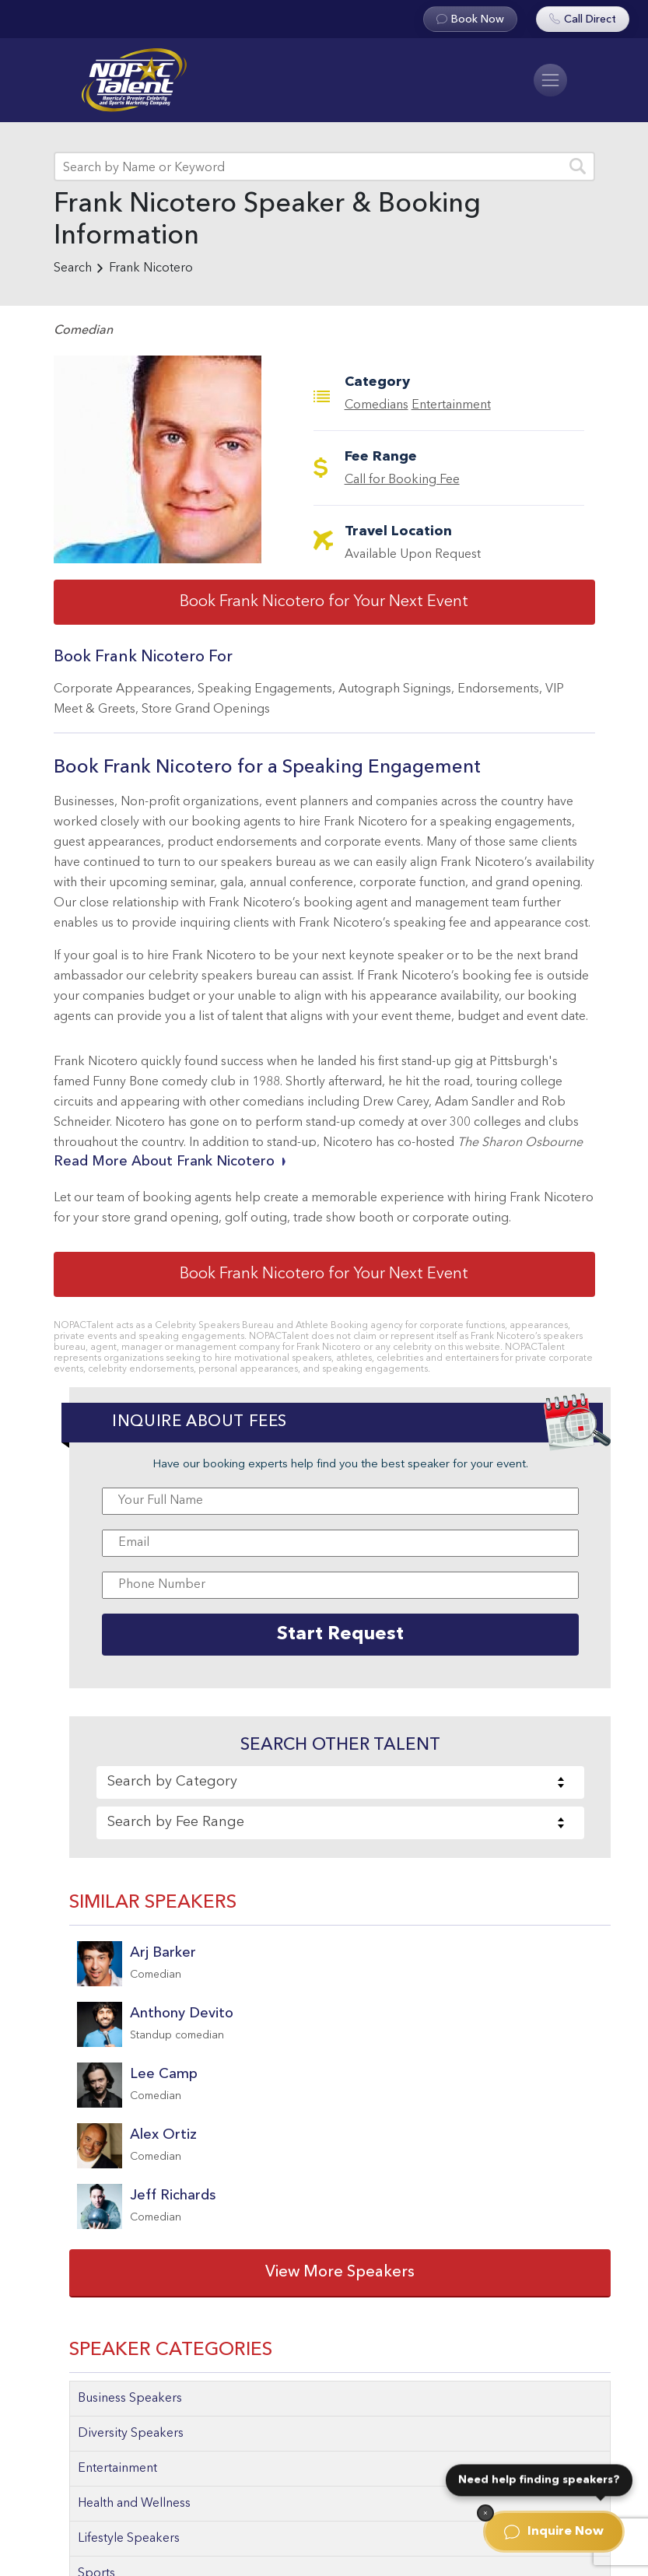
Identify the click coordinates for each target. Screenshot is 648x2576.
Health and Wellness (134, 2503)
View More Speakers (340, 2272)
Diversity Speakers (131, 2433)
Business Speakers (130, 2398)
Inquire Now (554, 2531)
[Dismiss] (485, 2513)
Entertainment (451, 405)
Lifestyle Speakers (129, 2538)
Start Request (340, 1634)
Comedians (376, 405)
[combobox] (339, 1782)
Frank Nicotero (151, 268)
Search (73, 268)
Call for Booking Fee (402, 480)
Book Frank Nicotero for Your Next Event (324, 602)
